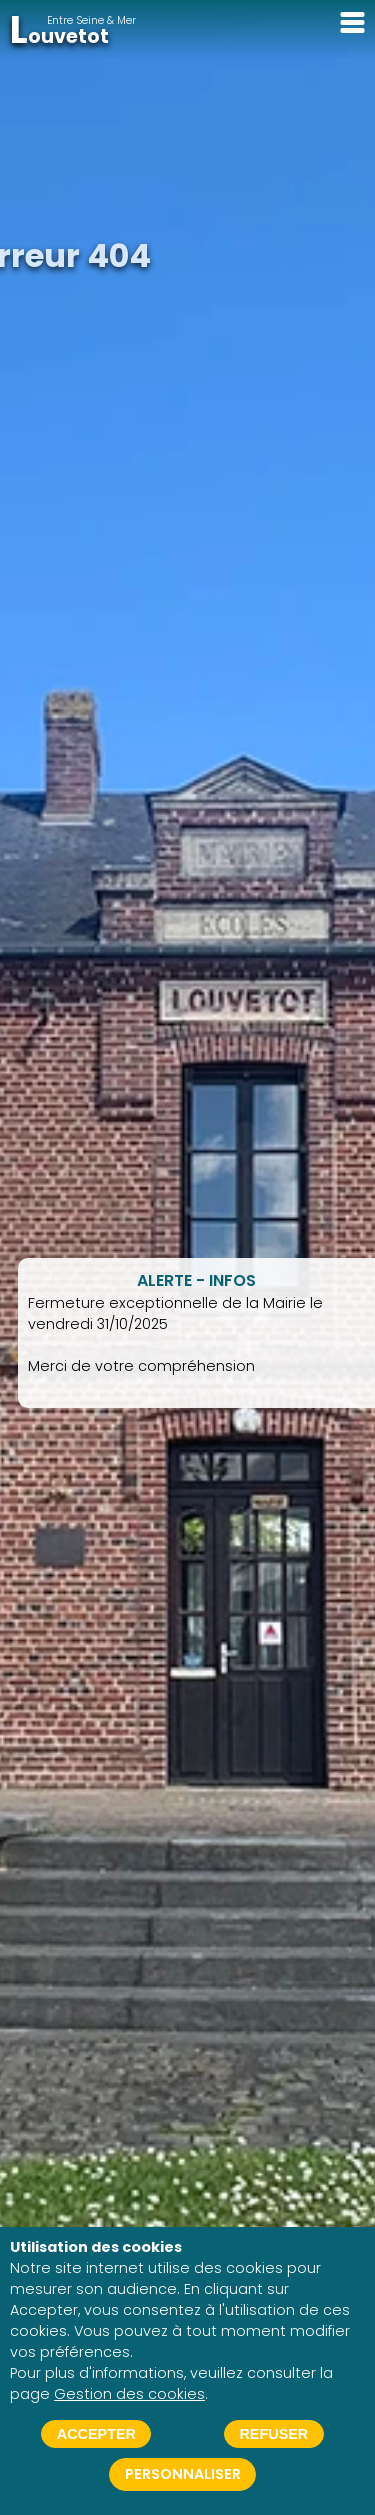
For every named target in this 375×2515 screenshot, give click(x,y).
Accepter (96, 2434)
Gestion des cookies (129, 2394)
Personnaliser (183, 2474)
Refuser (273, 2434)
